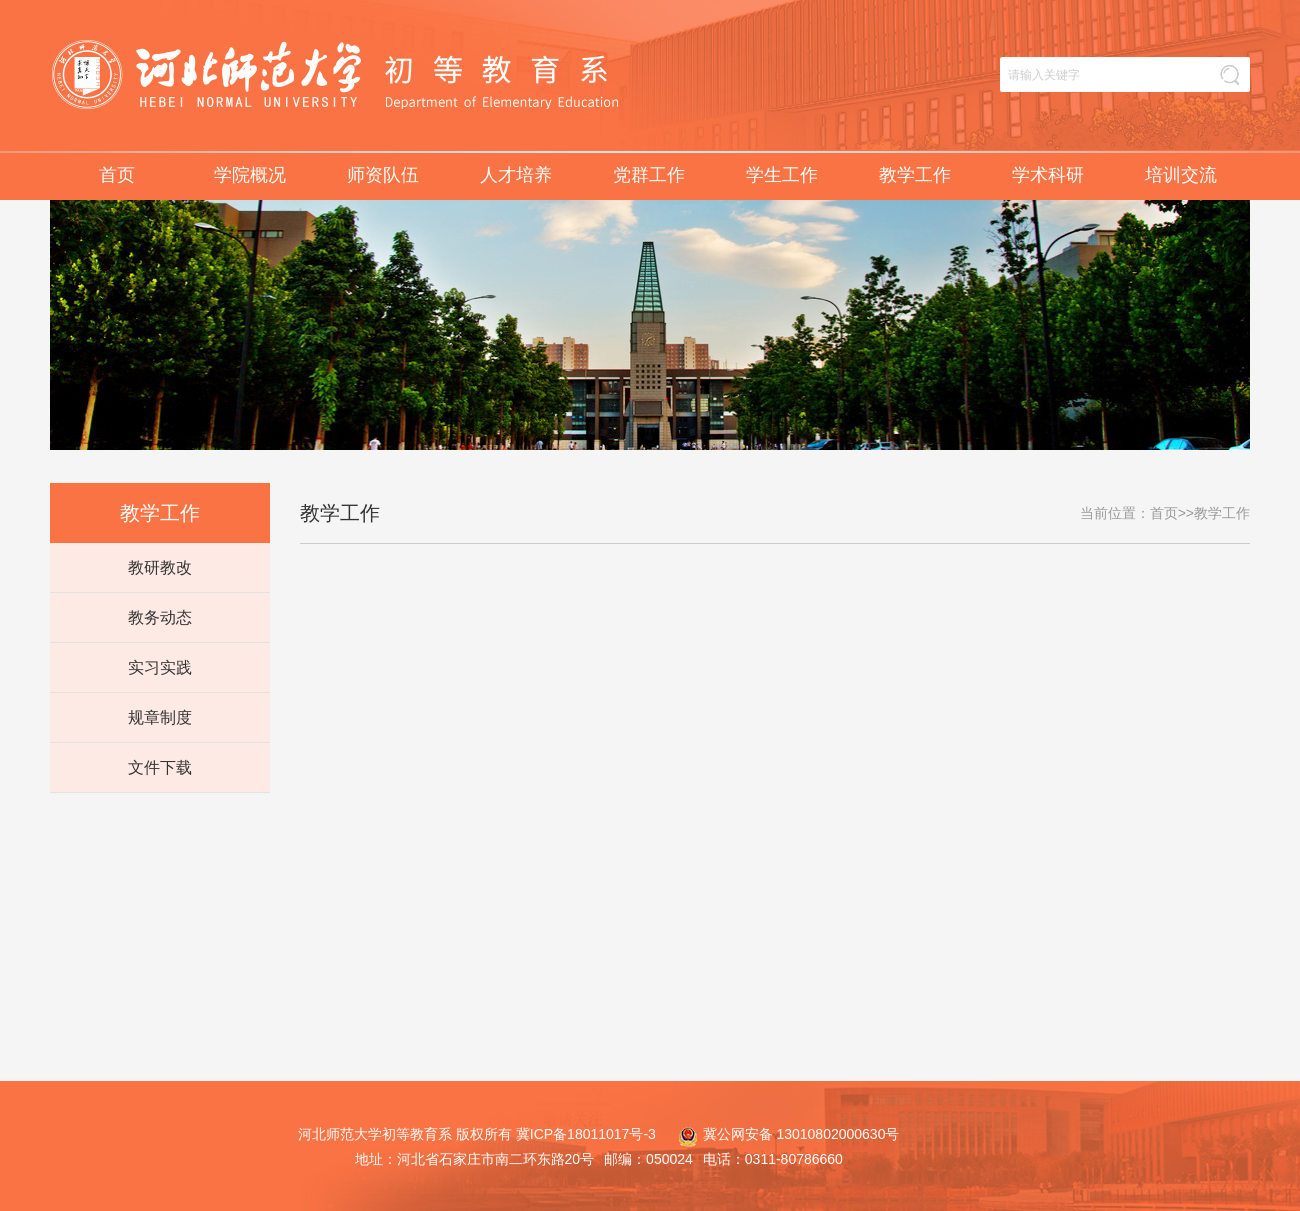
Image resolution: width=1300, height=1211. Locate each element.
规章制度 (160, 717)
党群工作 (649, 175)
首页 (117, 175)
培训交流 (1181, 175)
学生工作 (782, 175)
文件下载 (160, 767)
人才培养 (516, 175)
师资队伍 (383, 175)
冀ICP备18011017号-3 (586, 1134)
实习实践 (160, 667)
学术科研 (1048, 175)
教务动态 (160, 617)
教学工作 (915, 175)
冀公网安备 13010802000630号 (784, 1134)
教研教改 (160, 567)
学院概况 (250, 175)
